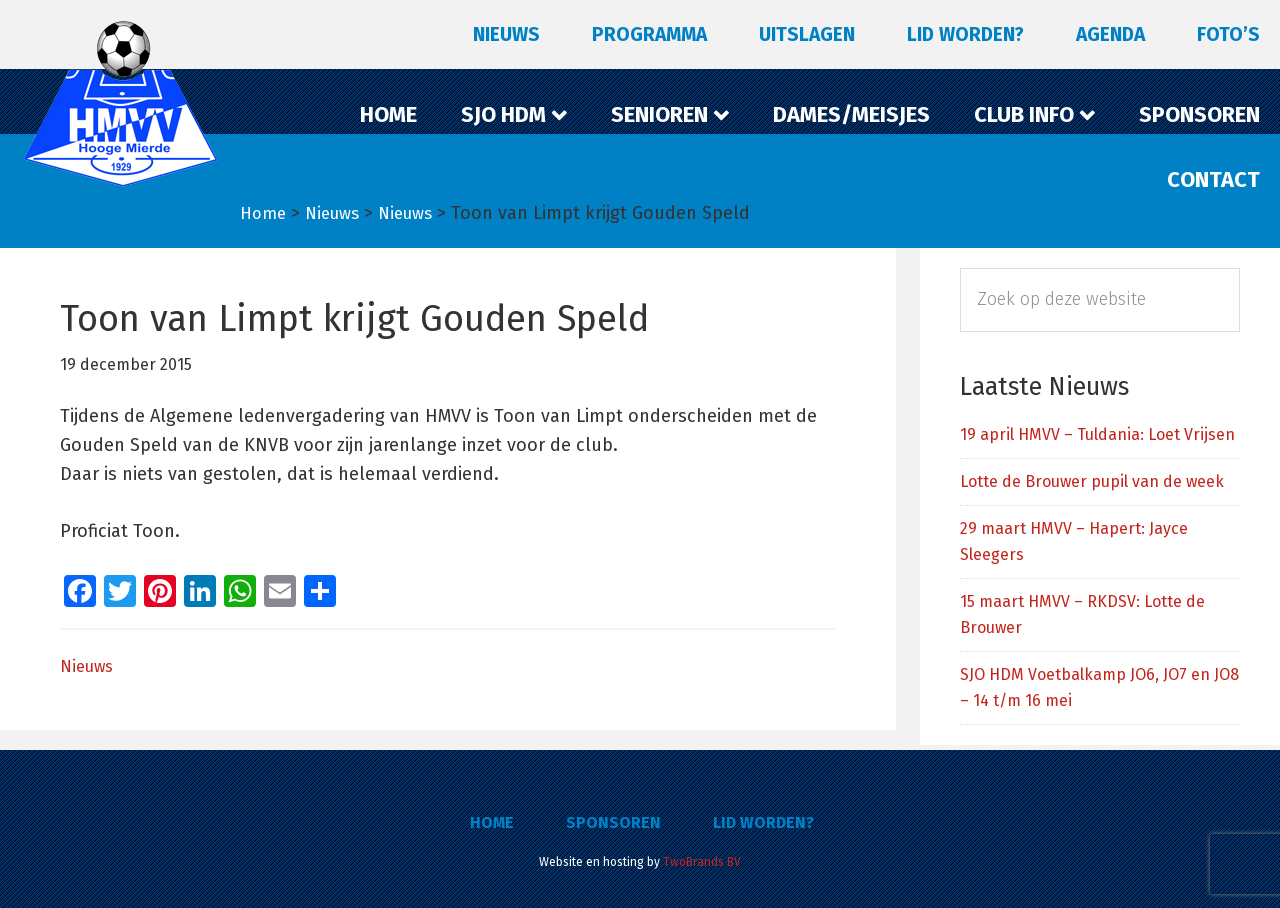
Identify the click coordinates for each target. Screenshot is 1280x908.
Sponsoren (613, 822)
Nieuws (86, 666)
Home (492, 822)
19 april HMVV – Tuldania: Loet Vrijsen (1097, 434)
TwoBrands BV (702, 862)
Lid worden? (763, 822)
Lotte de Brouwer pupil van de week (1092, 481)
